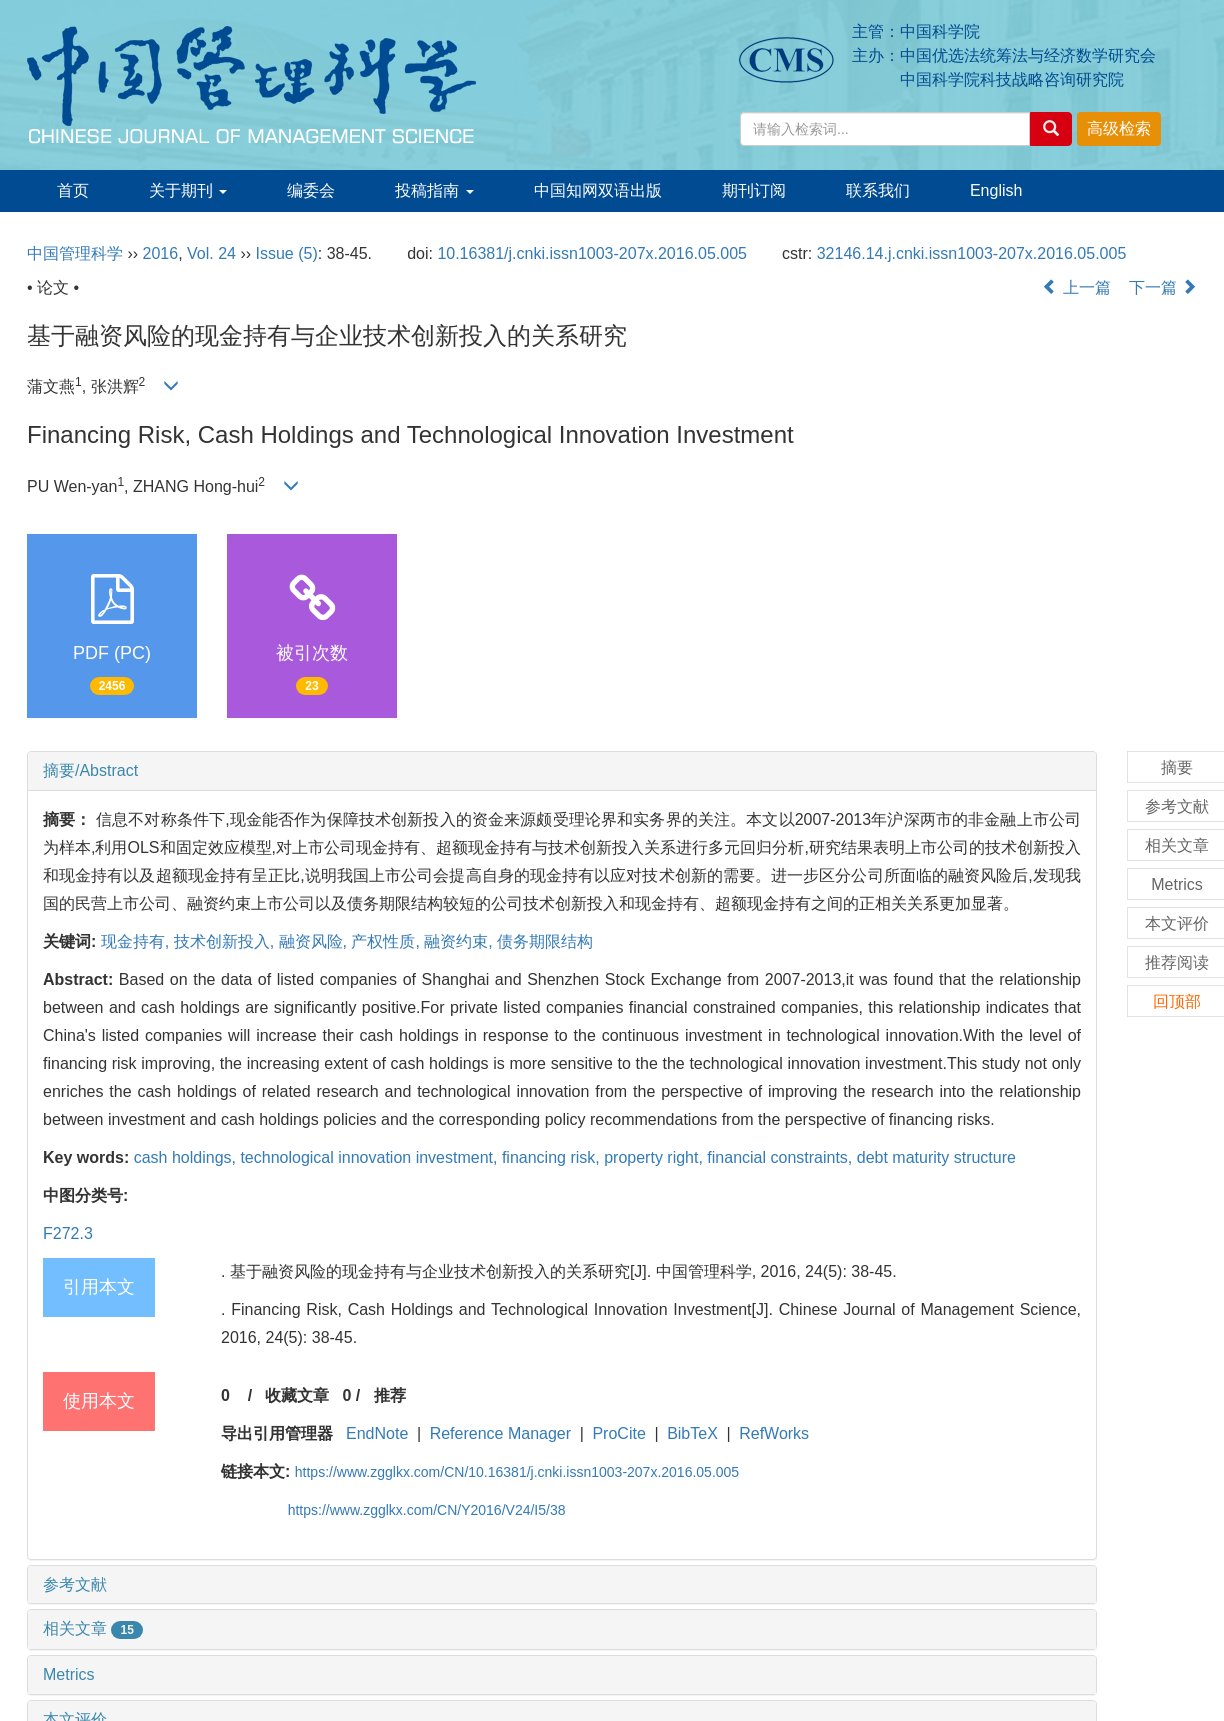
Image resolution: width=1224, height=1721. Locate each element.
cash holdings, (187, 1157)
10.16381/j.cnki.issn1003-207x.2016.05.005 (592, 253)
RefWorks (774, 1433)
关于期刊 (188, 190)
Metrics (69, 1674)
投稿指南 (434, 190)
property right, (655, 1157)
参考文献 (75, 1584)
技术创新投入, (226, 941)
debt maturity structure (936, 1157)
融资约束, (460, 941)
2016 (161, 253)
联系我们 (878, 190)
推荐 (390, 1395)
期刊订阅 (754, 190)
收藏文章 (297, 1395)
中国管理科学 (75, 253)
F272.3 (68, 1233)
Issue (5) (287, 253)
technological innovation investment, (371, 1157)
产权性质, (387, 941)
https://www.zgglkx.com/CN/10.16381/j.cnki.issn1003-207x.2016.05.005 (517, 1472)
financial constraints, (781, 1157)
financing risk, (553, 1157)
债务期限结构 (545, 941)
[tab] (562, 771)
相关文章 (93, 1628)
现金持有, (137, 941)
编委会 (311, 190)
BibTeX (692, 1433)
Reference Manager (500, 1433)
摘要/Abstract (90, 770)
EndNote (377, 1433)
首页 (73, 190)
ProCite (618, 1433)
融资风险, (315, 941)
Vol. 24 (211, 253)
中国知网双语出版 (598, 190)
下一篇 (1163, 287)
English (996, 190)
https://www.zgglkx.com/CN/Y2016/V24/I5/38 (427, 1510)
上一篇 (1076, 287)
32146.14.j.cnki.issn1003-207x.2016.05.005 (972, 253)
